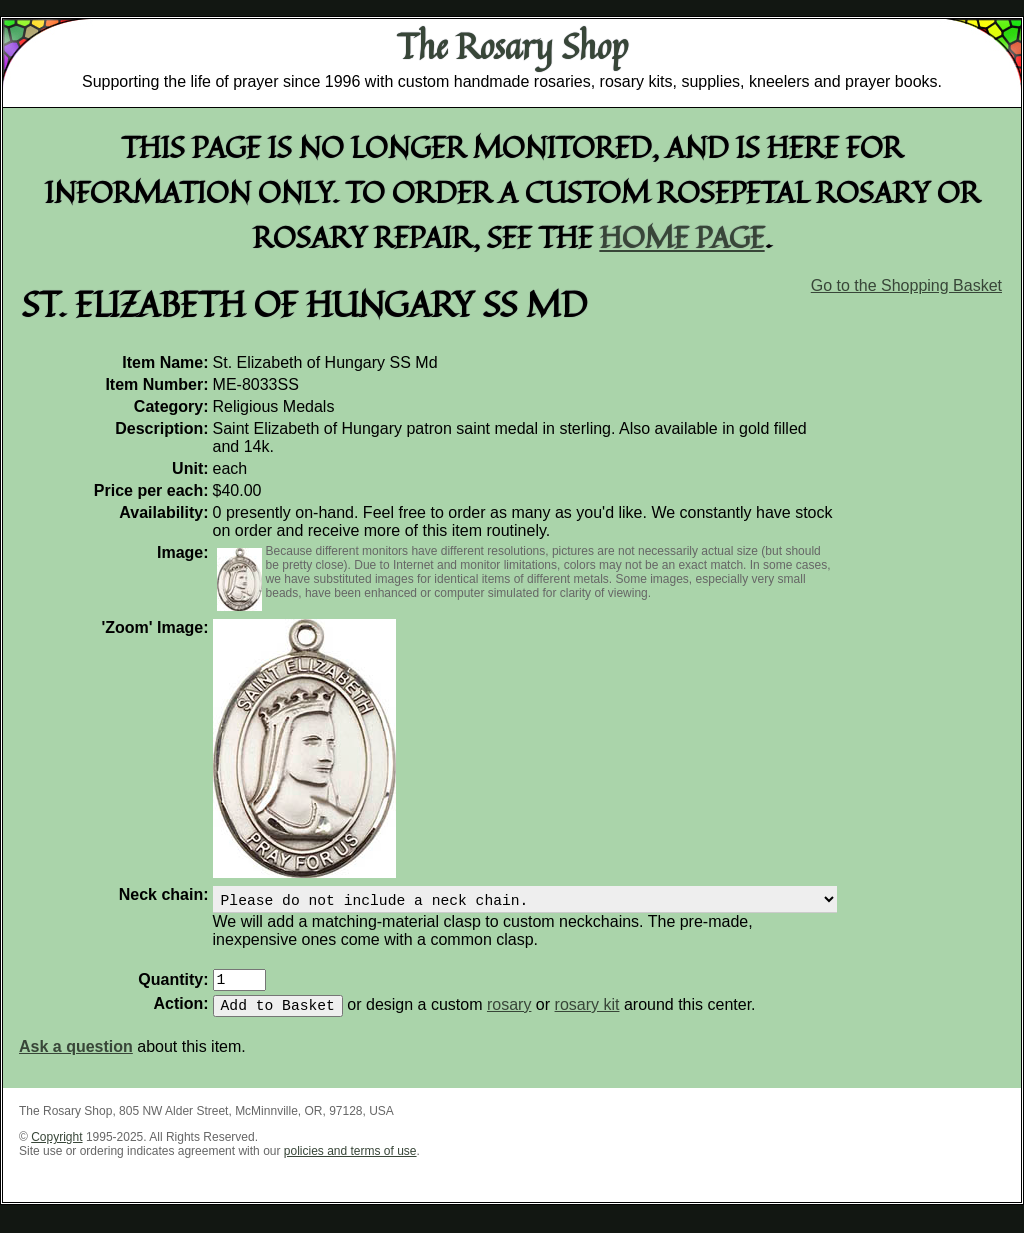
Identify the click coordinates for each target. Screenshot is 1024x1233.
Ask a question (76, 1058)
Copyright (56, 1149)
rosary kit (587, 1016)
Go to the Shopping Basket (906, 285)
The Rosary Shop (512, 46)
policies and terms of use (350, 1163)
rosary (509, 1016)
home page (682, 236)
